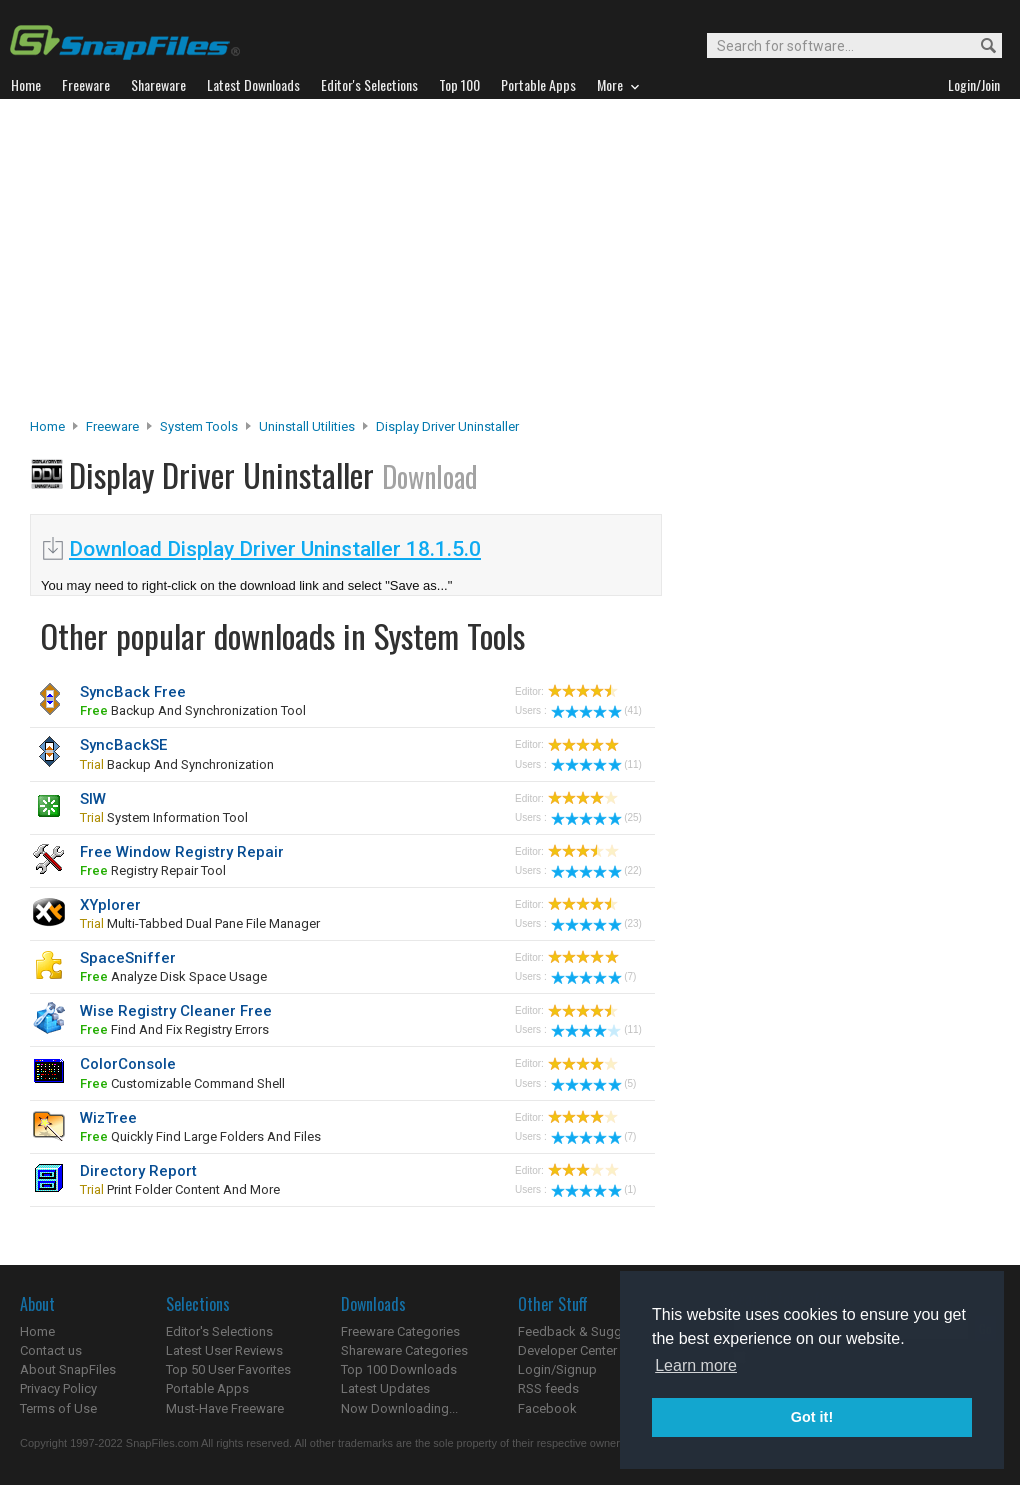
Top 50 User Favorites (228, 1369)
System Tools (199, 426)
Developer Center (567, 1350)
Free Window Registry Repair (182, 852)
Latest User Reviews (224, 1350)
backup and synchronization (177, 764)
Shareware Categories (404, 1350)
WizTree (108, 1118)
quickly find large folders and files (200, 1136)
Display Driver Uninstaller (447, 426)
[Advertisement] (510, 264)
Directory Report (138, 1171)
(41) (596, 710)
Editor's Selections (219, 1331)
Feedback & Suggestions (591, 1331)
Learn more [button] (696, 1365)
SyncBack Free (133, 692)
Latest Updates (385, 1388)
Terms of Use (58, 1408)
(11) (596, 764)
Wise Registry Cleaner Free (176, 1011)
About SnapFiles (68, 1369)
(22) (596, 870)
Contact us (51, 1350)
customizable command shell (182, 1083)
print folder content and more (180, 1189)
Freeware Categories (400, 1331)
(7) (593, 976)
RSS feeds (548, 1388)
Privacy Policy (58, 1388)
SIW (93, 799)
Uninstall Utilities (307, 426)
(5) (593, 1083)
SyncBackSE (123, 745)
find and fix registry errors (174, 1029)
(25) (596, 817)
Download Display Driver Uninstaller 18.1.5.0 (275, 549)
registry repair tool (153, 870)
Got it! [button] (812, 1417)
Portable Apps (207, 1388)
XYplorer (110, 905)
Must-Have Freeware (225, 1408)
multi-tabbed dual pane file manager (200, 923)
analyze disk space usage (173, 976)
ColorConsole (128, 1064)
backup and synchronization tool (193, 710)
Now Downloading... (399, 1408)
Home (47, 426)
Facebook (547, 1408)
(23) (596, 923)
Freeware (112, 426)
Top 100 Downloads (399, 1369)
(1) (593, 1189)
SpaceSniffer (128, 958)
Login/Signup (557, 1369)
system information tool (164, 817)
